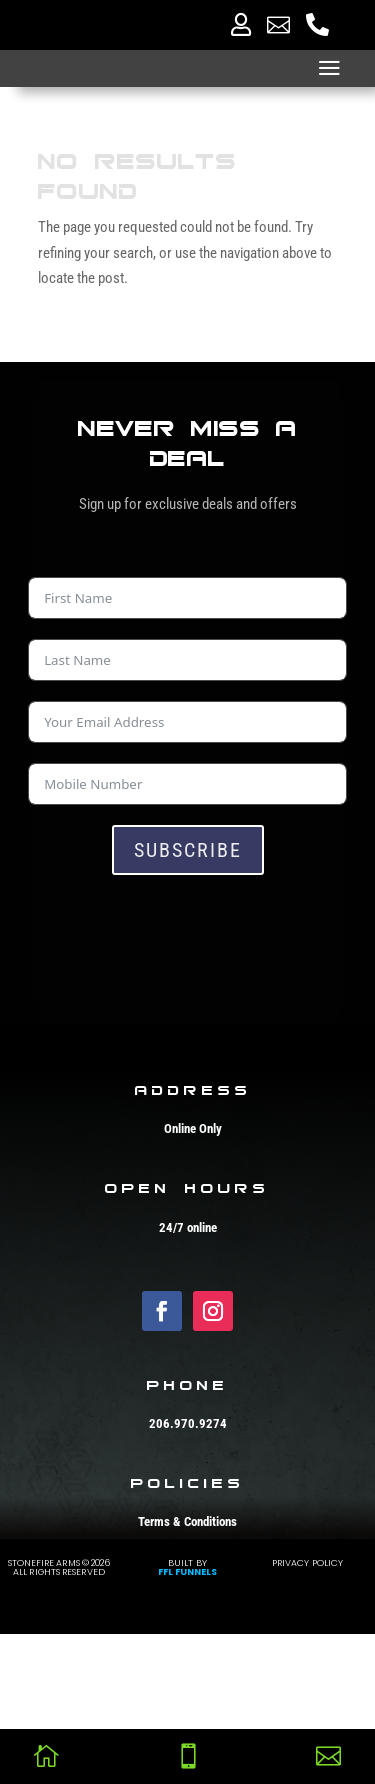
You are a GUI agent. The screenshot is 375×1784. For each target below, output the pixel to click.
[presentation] (180, 934)
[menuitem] (241, 24)
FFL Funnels (188, 1717)
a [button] (329, 68)
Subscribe (188, 850)
